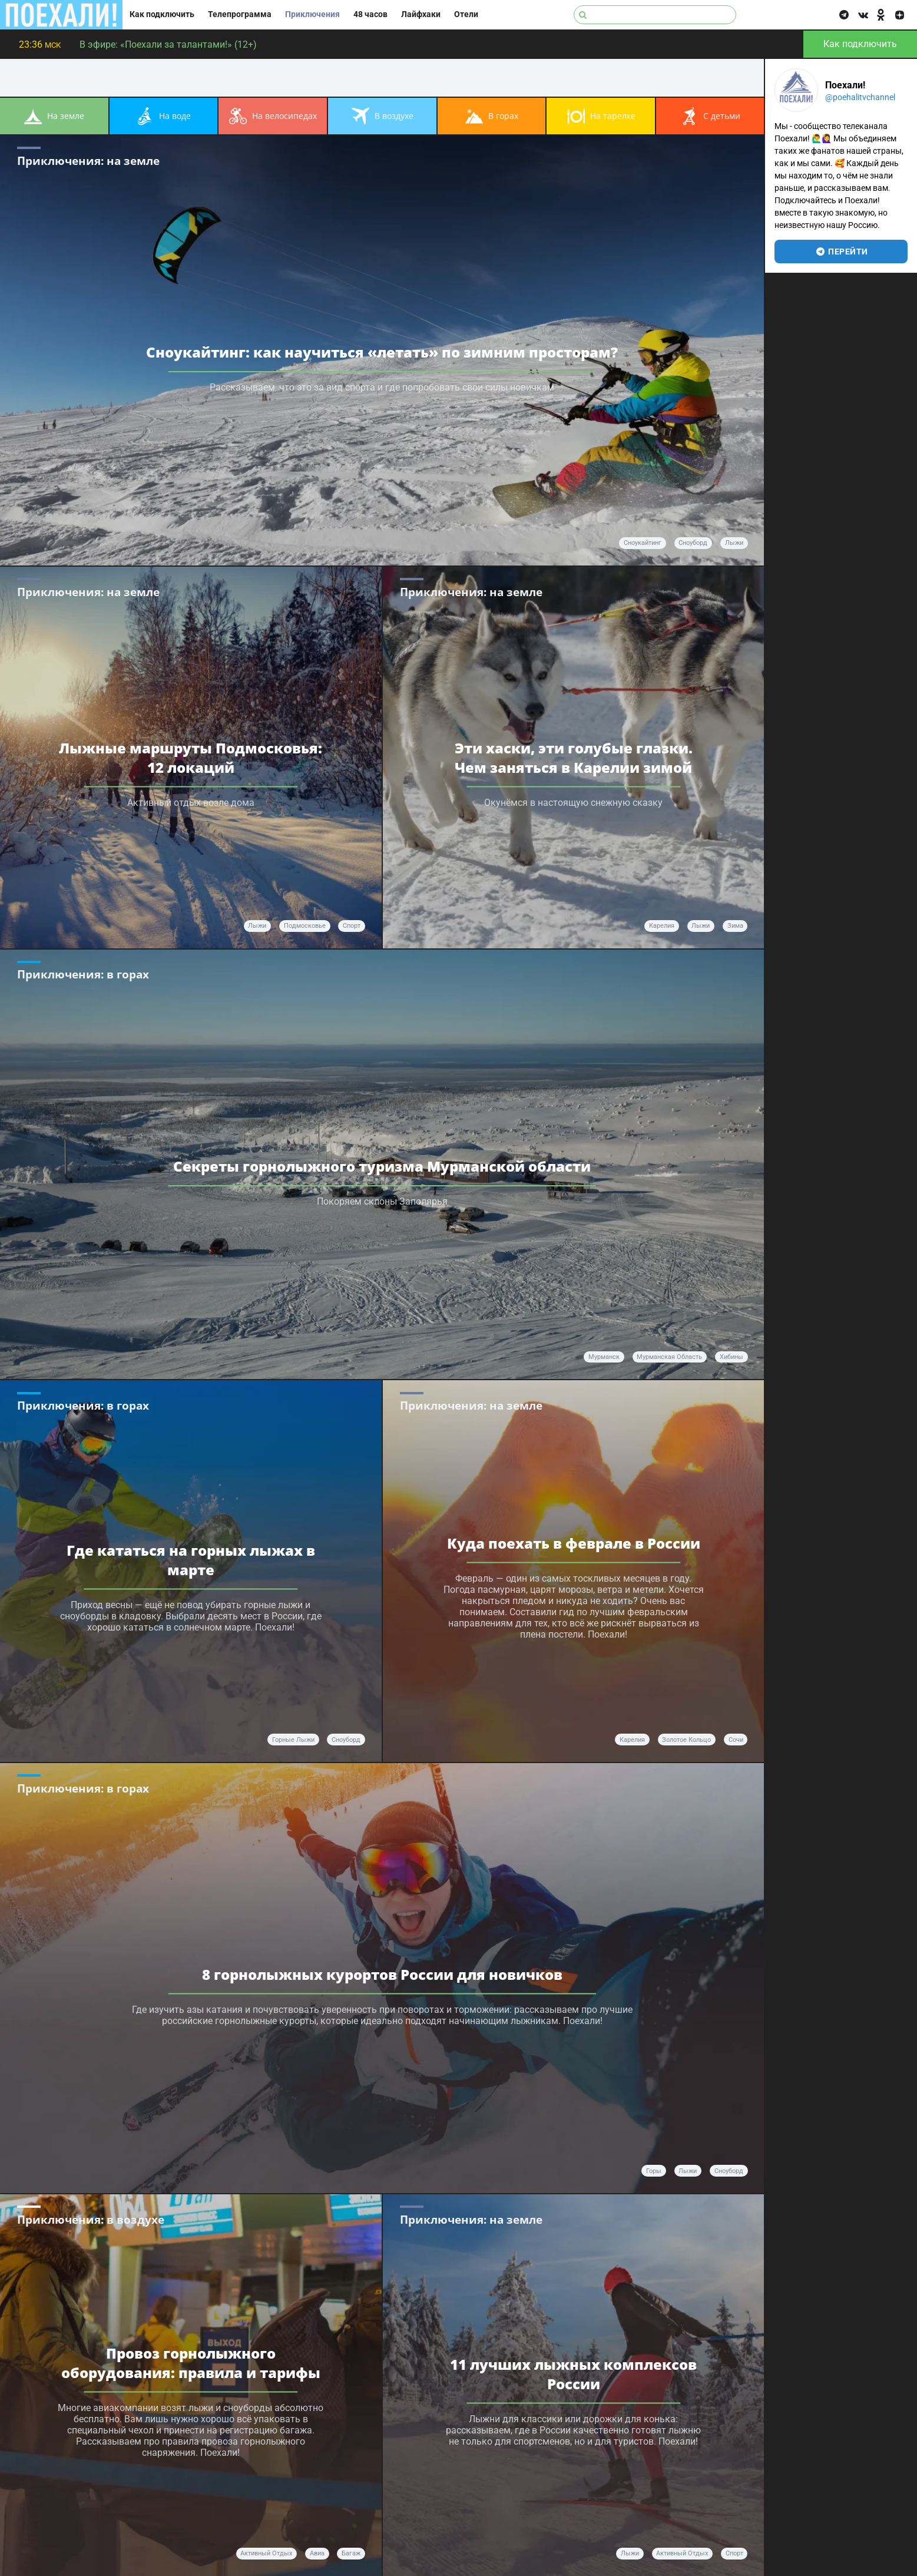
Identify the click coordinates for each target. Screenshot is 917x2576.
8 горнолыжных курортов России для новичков (382, 1974)
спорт (351, 926)
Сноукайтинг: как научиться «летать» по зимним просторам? (382, 352)
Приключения (312, 14)
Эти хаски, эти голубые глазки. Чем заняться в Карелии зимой (574, 757)
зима (735, 926)
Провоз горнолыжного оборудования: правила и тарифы (190, 2362)
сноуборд (692, 543)
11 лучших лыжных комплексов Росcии (573, 2373)
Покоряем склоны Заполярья (382, 1201)
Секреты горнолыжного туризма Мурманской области (382, 1166)
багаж (351, 2553)
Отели (466, 14)
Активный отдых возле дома (190, 802)
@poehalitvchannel (860, 97)
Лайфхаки (421, 14)
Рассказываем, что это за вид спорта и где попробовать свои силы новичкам (382, 387)
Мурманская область (669, 1357)
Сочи (736, 1740)
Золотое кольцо (686, 1740)
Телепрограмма (240, 14)
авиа (317, 2553)
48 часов (370, 14)
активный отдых (266, 2553)
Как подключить (162, 14)
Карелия (661, 926)
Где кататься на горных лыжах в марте (191, 1559)
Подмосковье (305, 926)
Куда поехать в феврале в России (573, 1543)
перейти (841, 251)
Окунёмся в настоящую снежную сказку (573, 802)
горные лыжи (293, 1740)
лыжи (734, 543)
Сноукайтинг (642, 543)
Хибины (731, 1357)
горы (653, 2171)
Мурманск (604, 1357)
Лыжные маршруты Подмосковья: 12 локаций (190, 757)
